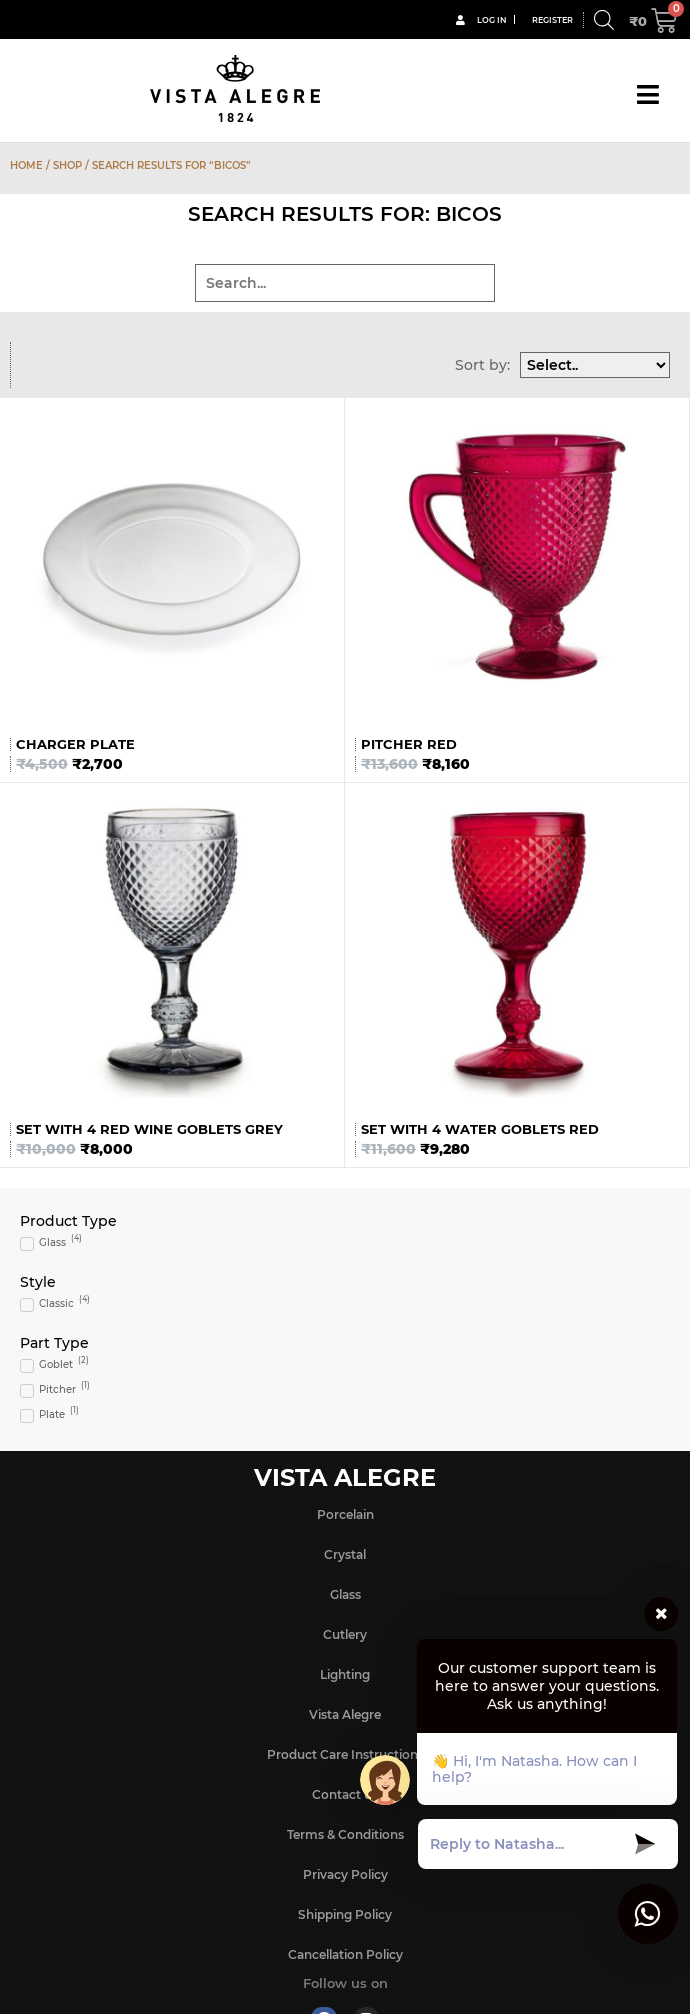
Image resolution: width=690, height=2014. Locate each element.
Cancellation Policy (345, 1954)
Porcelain (345, 1514)
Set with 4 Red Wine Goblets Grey (149, 1129)
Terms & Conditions (345, 1834)
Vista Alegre (345, 1714)
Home (26, 165)
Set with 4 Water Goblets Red (480, 1129)
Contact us (345, 1794)
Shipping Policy (345, 1914)
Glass (345, 1594)
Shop (67, 165)
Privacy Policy (345, 1874)
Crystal (345, 1554)
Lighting (345, 1674)
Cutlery (345, 1634)
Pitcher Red (409, 744)
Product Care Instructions (345, 1754)
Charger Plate (75, 744)
